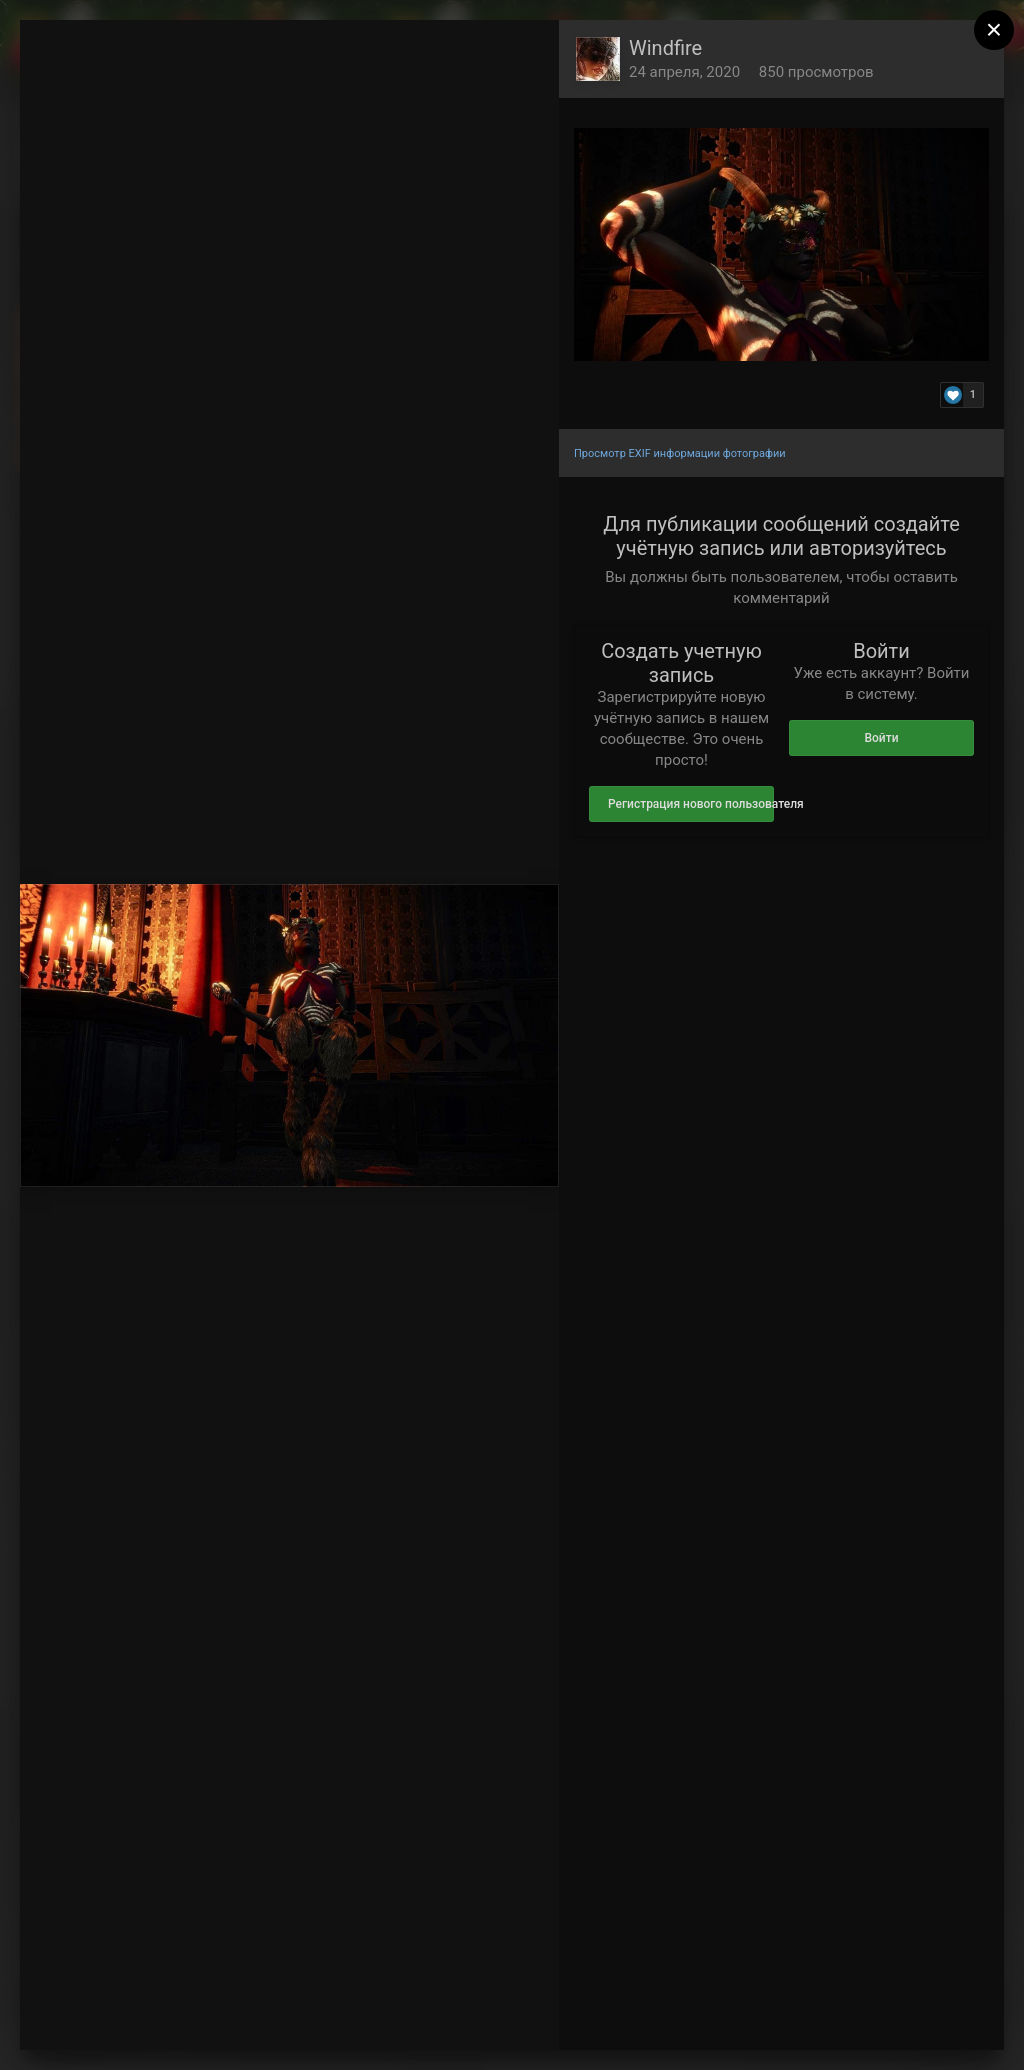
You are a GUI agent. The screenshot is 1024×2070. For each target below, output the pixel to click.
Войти (881, 738)
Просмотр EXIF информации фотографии (680, 453)
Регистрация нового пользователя (691, 804)
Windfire (665, 48)
